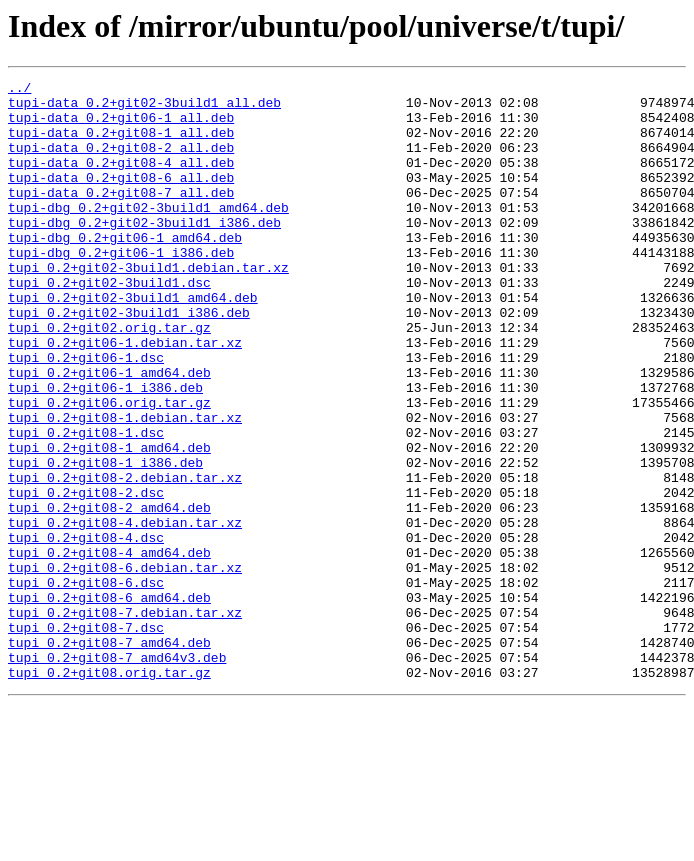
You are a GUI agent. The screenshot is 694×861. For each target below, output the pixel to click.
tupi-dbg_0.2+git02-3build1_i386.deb (144, 252)
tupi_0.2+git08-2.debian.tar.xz (125, 558)
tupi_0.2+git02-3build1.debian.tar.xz (148, 306)
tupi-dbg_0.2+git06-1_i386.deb (121, 288)
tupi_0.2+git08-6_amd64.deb (109, 702)
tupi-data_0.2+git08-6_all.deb (121, 198)
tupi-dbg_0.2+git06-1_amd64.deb (125, 270)
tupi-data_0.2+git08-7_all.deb (121, 216)
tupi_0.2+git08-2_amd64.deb (109, 594)
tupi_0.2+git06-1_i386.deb (105, 450)
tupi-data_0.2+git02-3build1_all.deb (144, 108)
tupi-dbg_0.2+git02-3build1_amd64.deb (148, 234)
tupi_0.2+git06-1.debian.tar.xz (125, 396)
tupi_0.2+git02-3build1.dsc (109, 324)
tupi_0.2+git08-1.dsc (86, 504)
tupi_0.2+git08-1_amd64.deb (109, 522)
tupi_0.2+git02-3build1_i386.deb (129, 360)
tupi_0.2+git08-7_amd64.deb (109, 756)
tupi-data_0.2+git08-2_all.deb (121, 162)
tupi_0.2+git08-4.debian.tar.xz (125, 612)
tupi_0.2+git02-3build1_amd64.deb (133, 342)
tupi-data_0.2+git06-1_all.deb (121, 126)
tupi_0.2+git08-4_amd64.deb (109, 648)
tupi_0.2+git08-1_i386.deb (105, 540)
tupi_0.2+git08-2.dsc (86, 576)
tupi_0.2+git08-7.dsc (86, 738)
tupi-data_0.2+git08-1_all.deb (121, 144)
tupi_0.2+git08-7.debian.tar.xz (125, 720)
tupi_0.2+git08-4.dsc (86, 630)
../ (19, 90)
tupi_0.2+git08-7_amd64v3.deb (117, 774)
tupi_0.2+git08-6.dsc (86, 684)
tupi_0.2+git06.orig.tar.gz (109, 468)
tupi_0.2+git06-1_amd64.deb (109, 432)
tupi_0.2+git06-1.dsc (86, 414)
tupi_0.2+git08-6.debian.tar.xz (125, 666)
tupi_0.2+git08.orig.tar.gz (109, 792)
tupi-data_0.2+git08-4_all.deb (121, 180)
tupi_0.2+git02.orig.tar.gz (109, 378)
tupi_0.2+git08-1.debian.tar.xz (125, 486)
